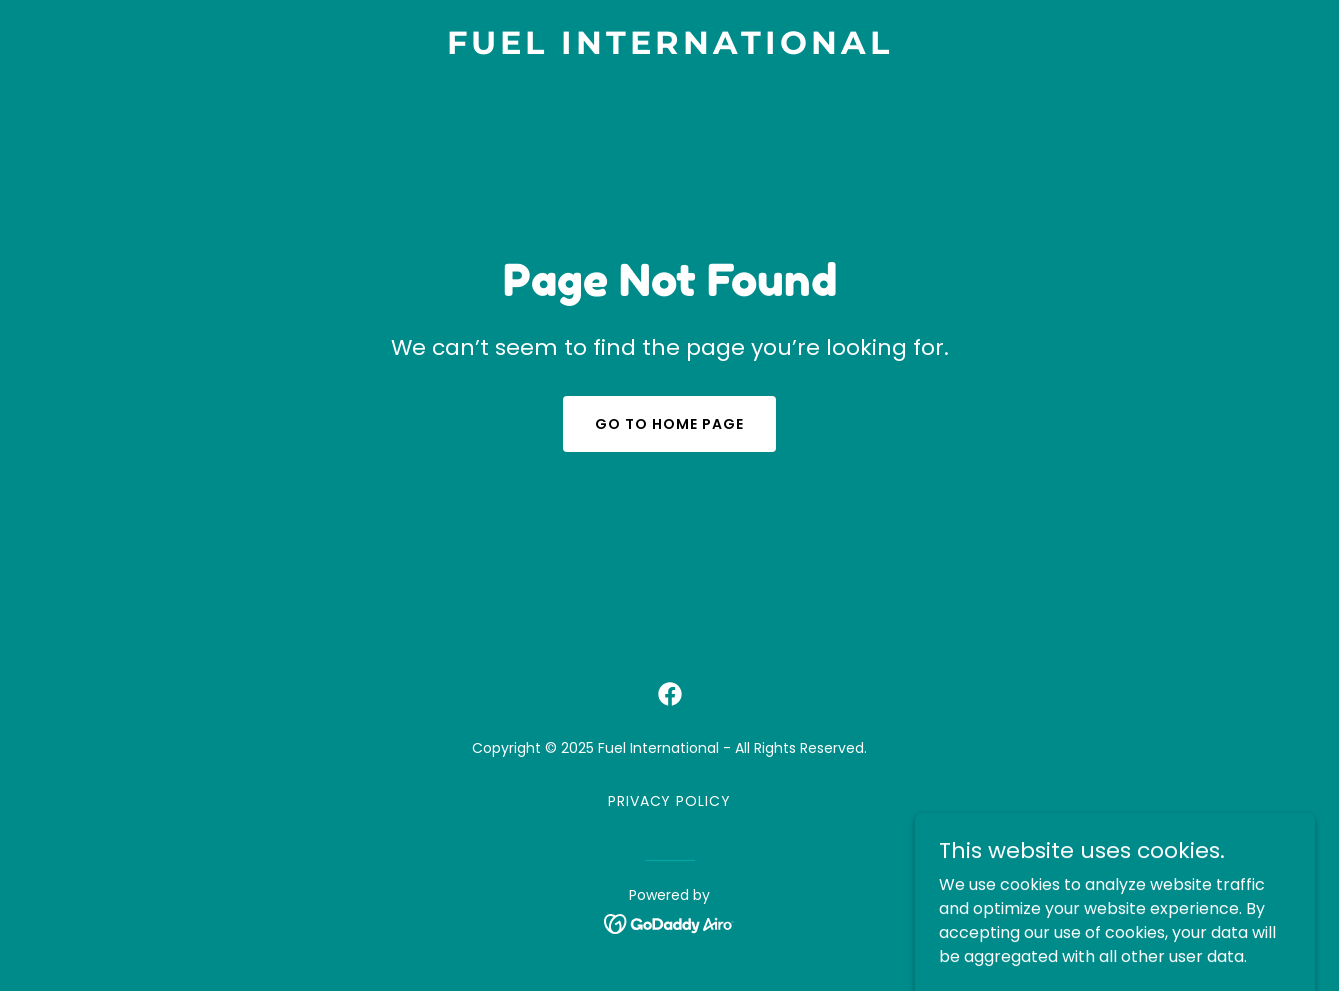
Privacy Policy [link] (670, 801)
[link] (669, 48)
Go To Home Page (669, 424)
